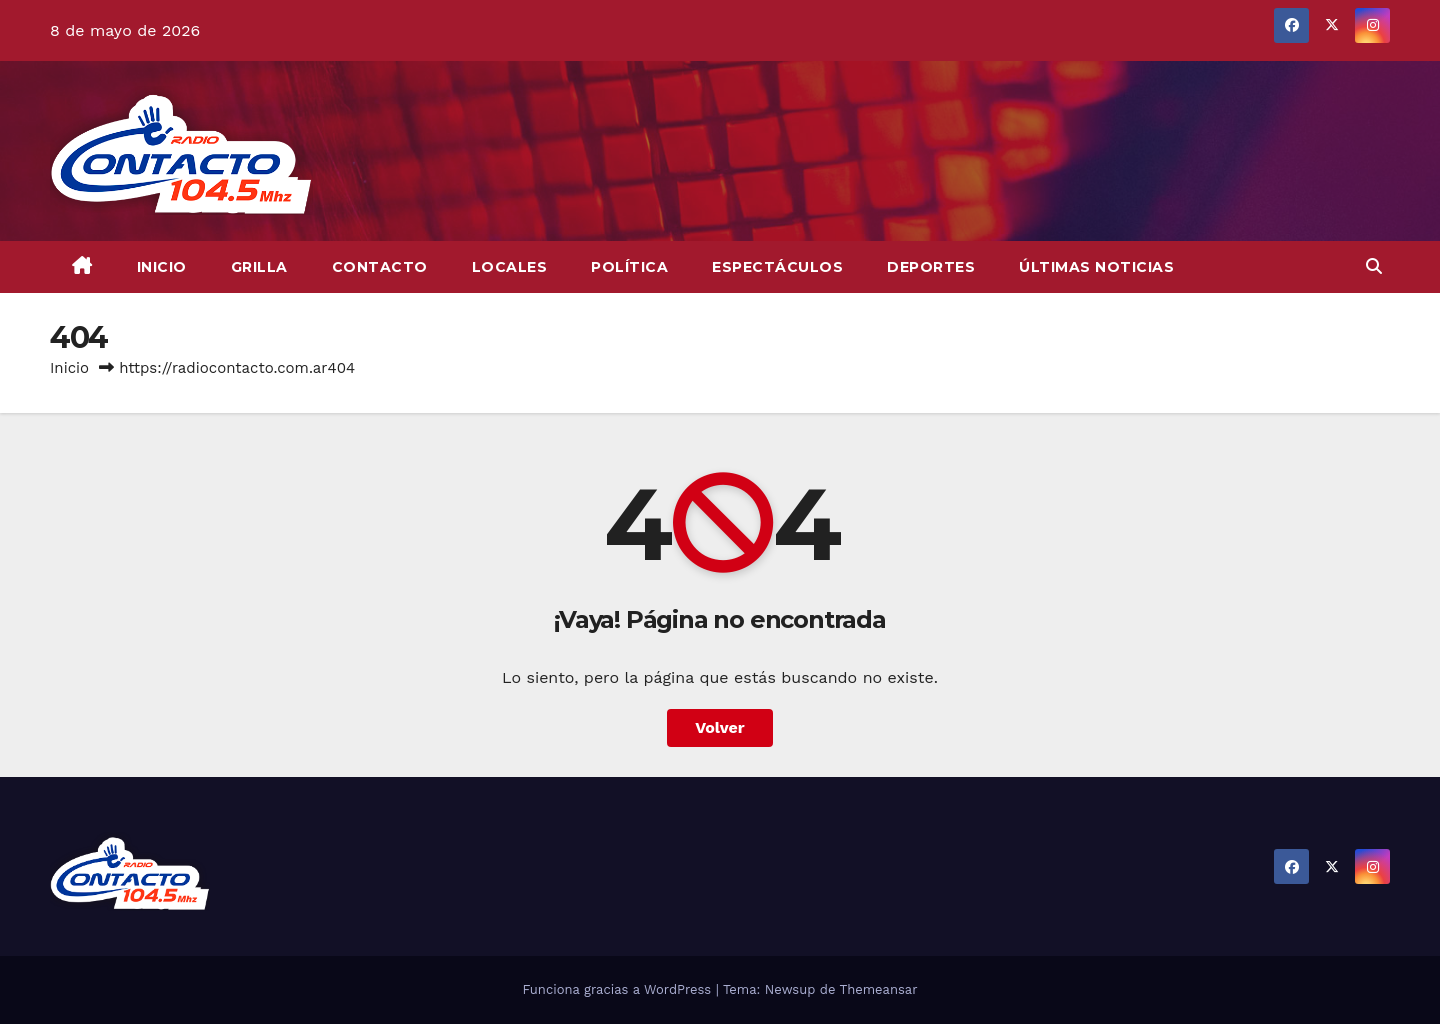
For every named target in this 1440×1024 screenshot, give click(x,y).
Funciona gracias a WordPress (618, 989)
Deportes (931, 267)
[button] (1374, 266)
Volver (720, 727)
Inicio (69, 368)
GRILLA (259, 267)
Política (629, 267)
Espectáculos (777, 267)
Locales (510, 267)
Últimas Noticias (1096, 267)
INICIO (162, 267)
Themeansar (879, 989)
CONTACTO (380, 267)
